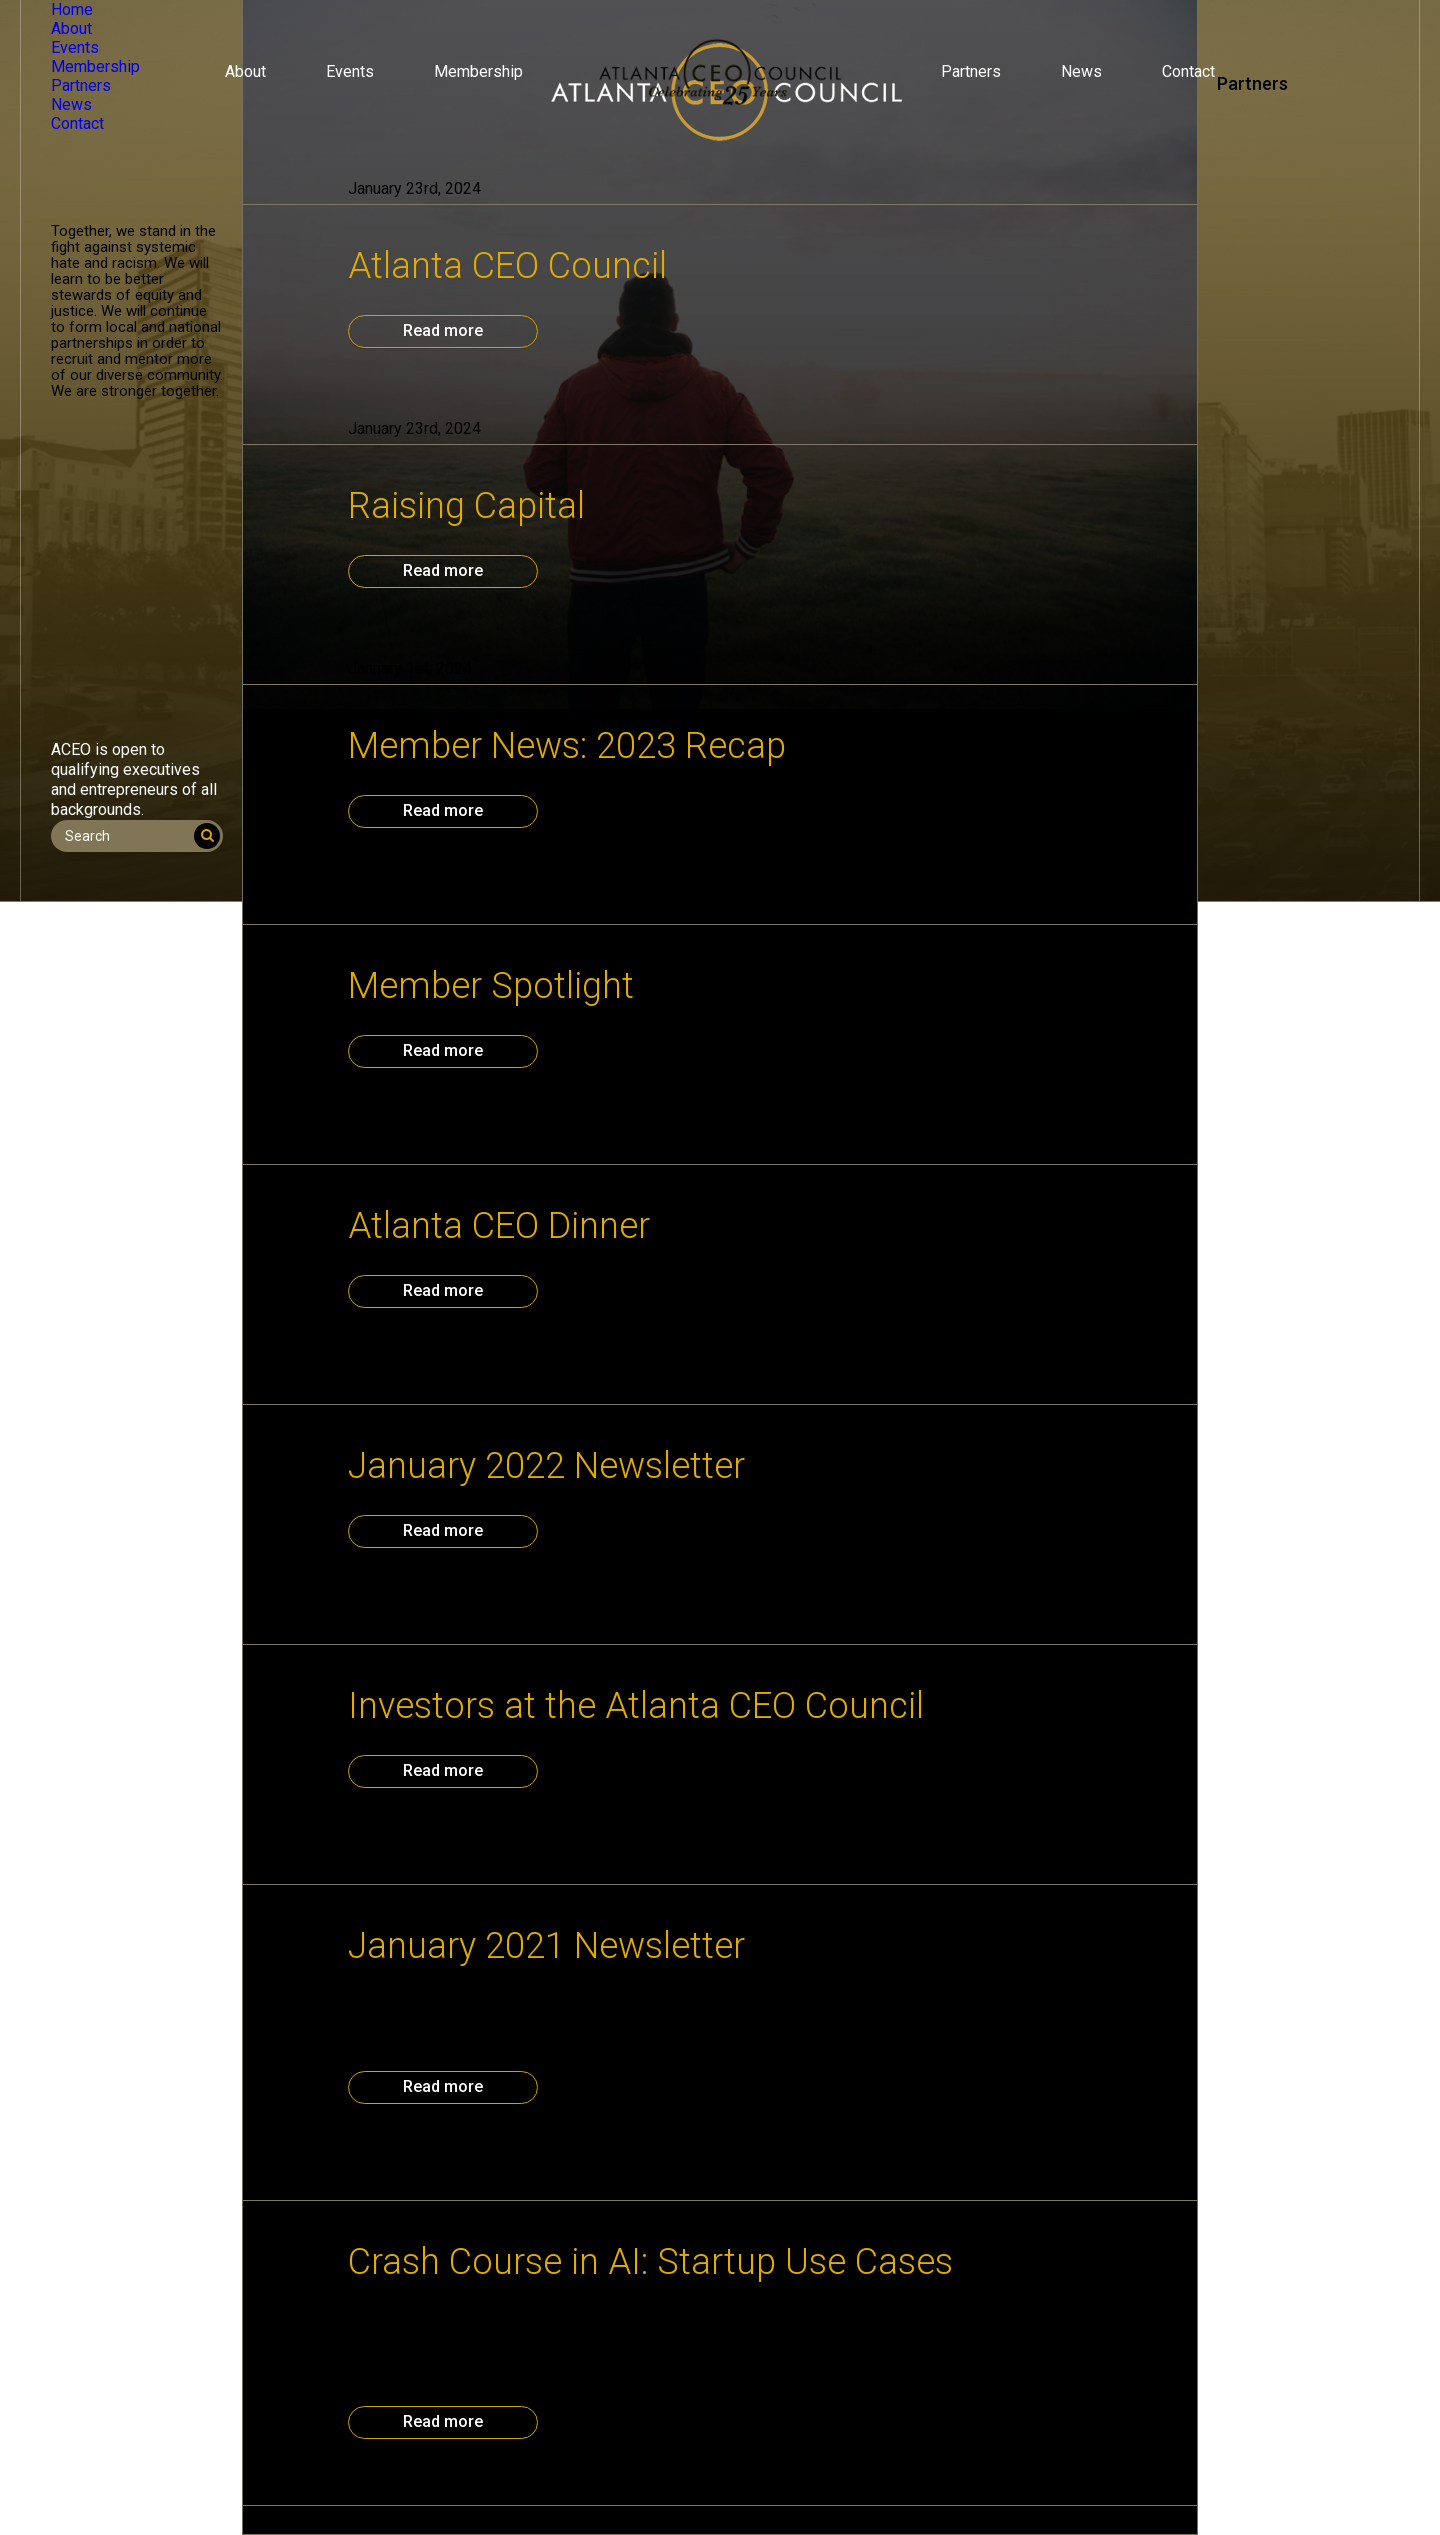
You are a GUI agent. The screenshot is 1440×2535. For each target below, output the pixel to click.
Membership (478, 71)
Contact (1188, 71)
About (245, 71)
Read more (443, 330)
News (1081, 71)
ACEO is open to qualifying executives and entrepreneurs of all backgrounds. (134, 779)
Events (350, 71)
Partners (971, 71)
